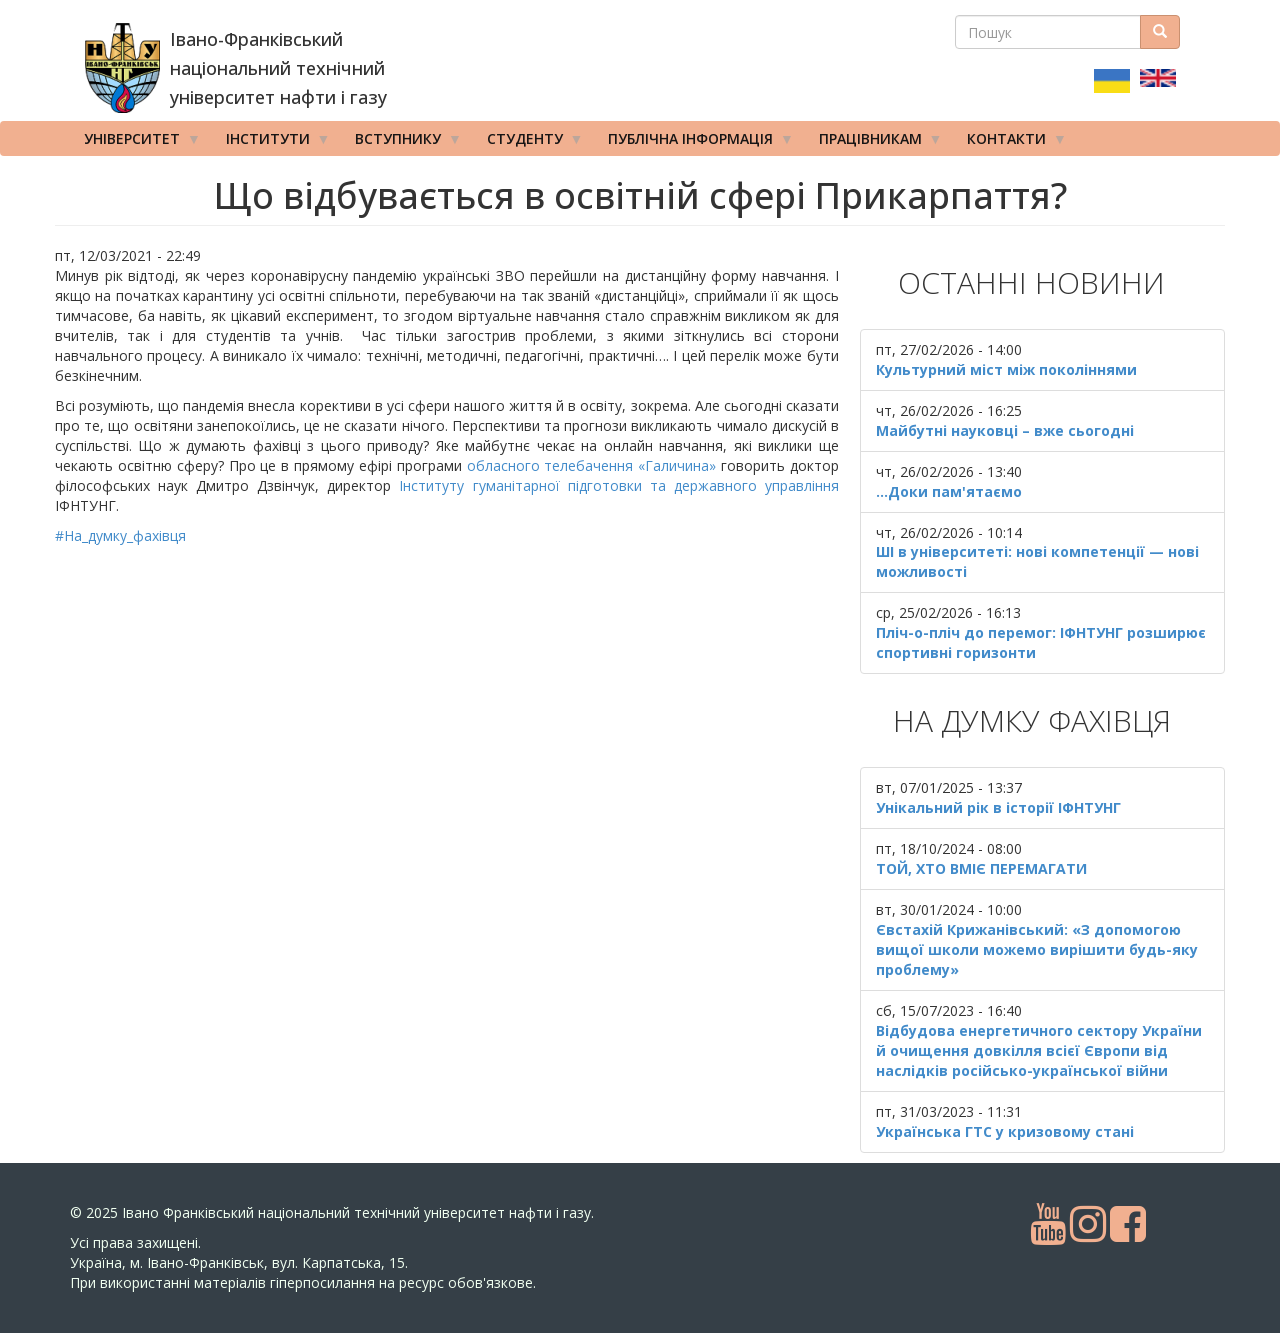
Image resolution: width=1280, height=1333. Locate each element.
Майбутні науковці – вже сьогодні (1005, 430)
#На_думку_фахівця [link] (120, 535)
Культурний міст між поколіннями (1006, 369)
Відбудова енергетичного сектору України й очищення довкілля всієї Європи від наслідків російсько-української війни (1039, 1050)
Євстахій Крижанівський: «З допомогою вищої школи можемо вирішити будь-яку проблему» (1037, 949)
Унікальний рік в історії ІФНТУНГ (998, 807)
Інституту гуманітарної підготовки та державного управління (618, 485)
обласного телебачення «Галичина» (592, 465)
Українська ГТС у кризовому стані (1005, 1131)
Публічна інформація (694, 143)
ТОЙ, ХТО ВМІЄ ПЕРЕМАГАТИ (981, 868)
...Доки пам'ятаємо (949, 491)
